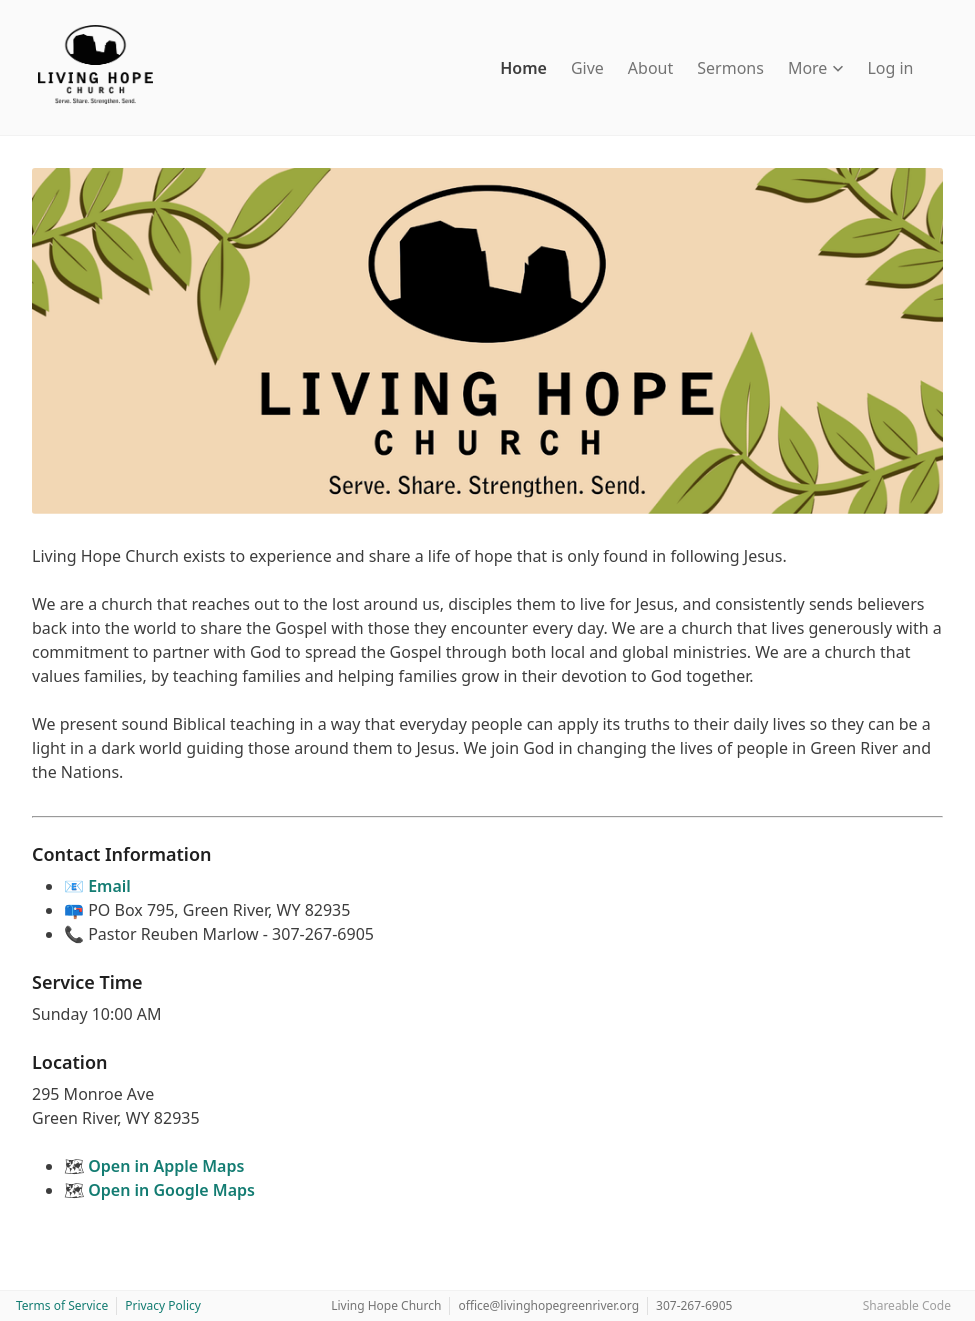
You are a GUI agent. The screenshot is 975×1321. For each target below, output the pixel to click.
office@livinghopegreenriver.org (548, 1305)
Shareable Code (907, 1305)
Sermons (730, 68)
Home (523, 68)
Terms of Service (62, 1305)
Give (587, 68)
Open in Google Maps (171, 1190)
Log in (890, 68)
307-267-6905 (694, 1305)
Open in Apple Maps (166, 1166)
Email (109, 886)
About (650, 68)
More (816, 68)
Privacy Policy (163, 1305)
